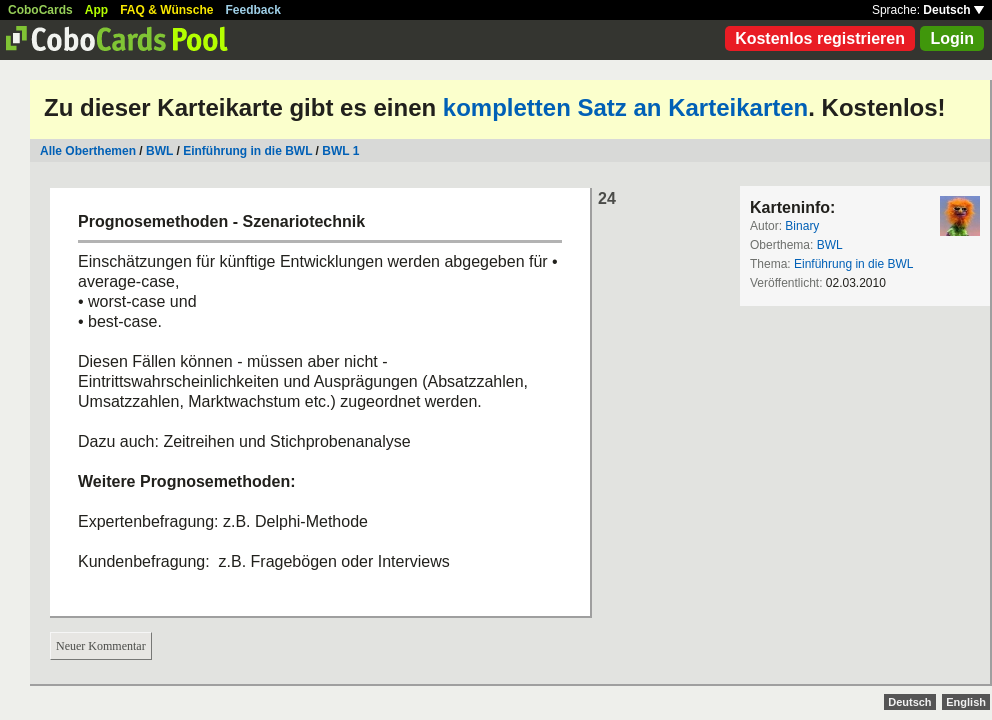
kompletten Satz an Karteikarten (625, 107)
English (966, 702)
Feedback (253, 10)
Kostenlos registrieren (820, 38)
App (96, 10)
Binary (802, 226)
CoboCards (40, 10)
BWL (161, 151)
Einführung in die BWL (247, 151)
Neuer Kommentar (101, 646)
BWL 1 (340, 151)
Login (952, 38)
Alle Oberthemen (88, 151)
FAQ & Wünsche (166, 10)
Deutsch (953, 10)
